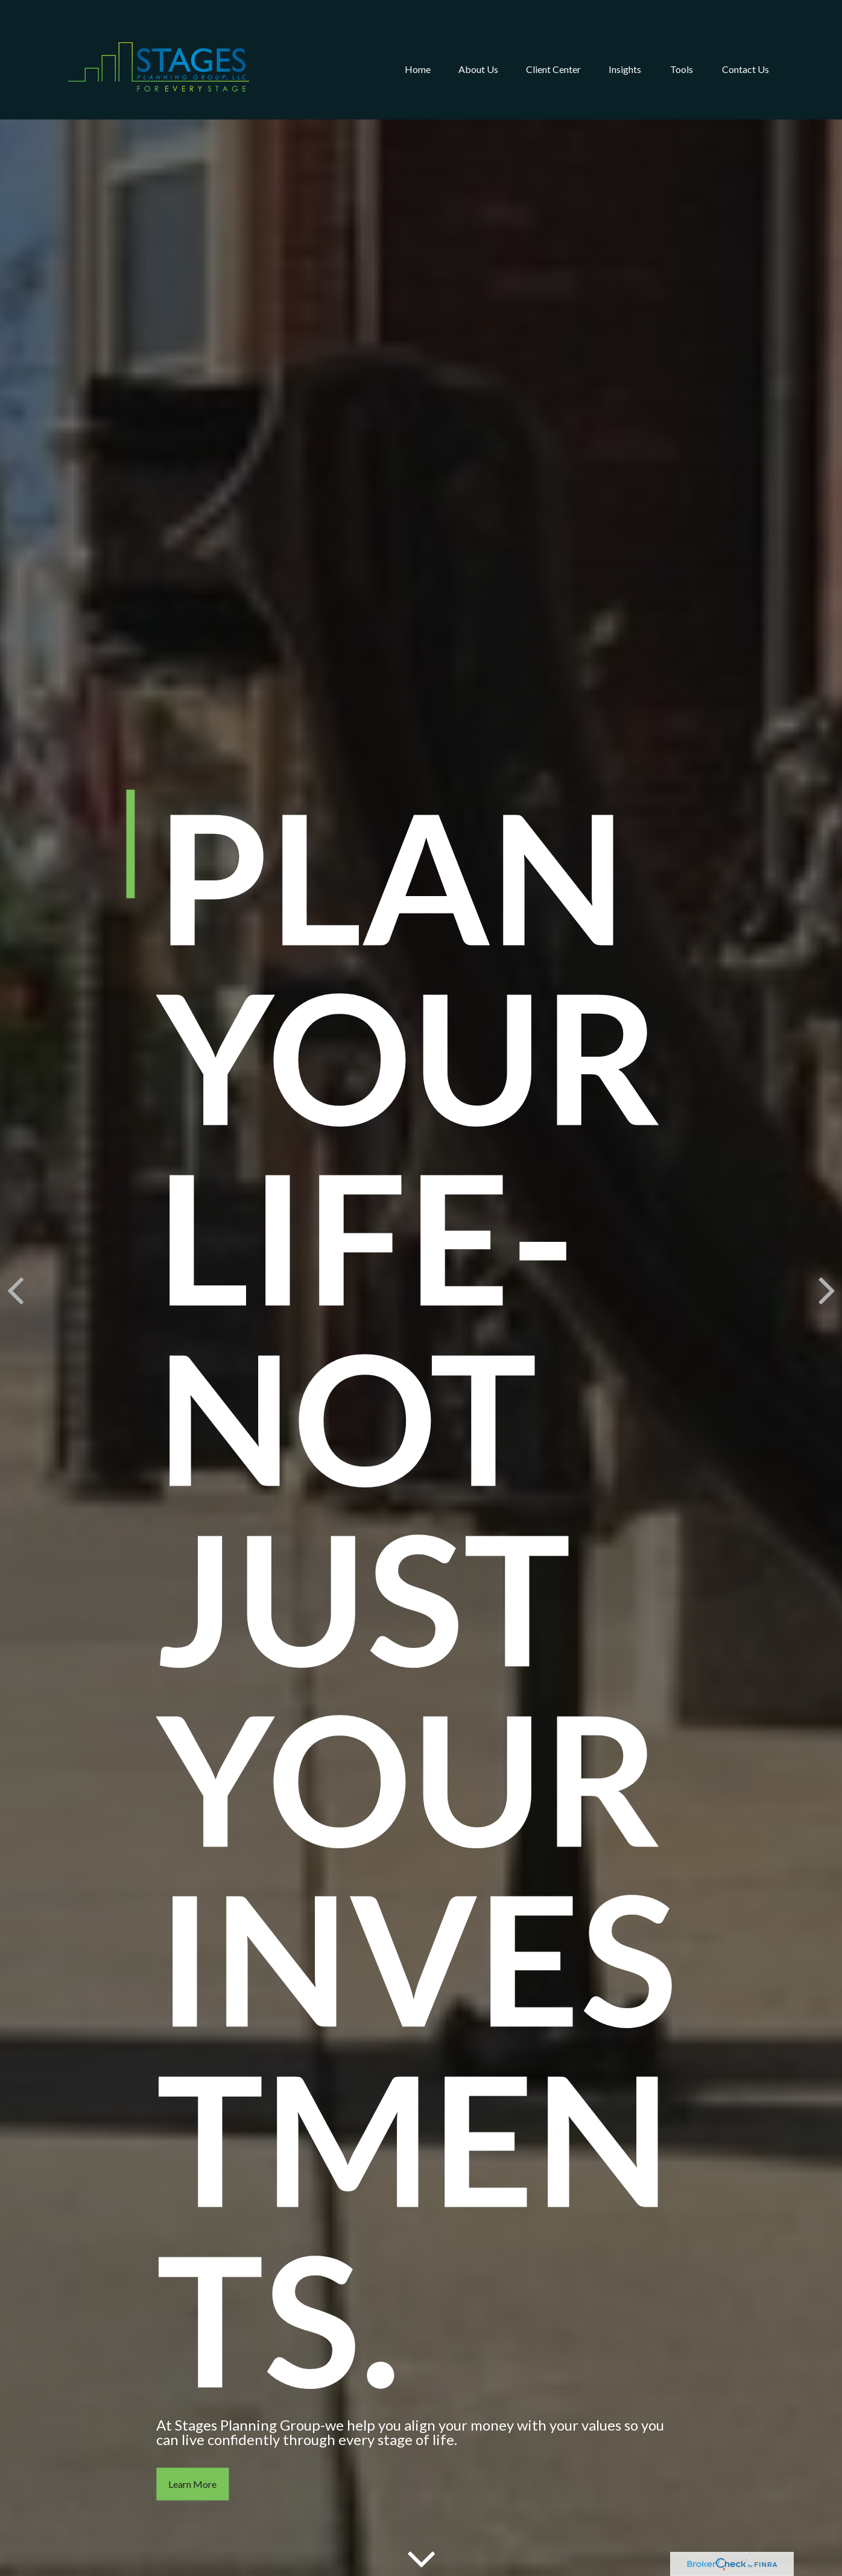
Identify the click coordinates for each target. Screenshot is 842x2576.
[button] (417, 50)
